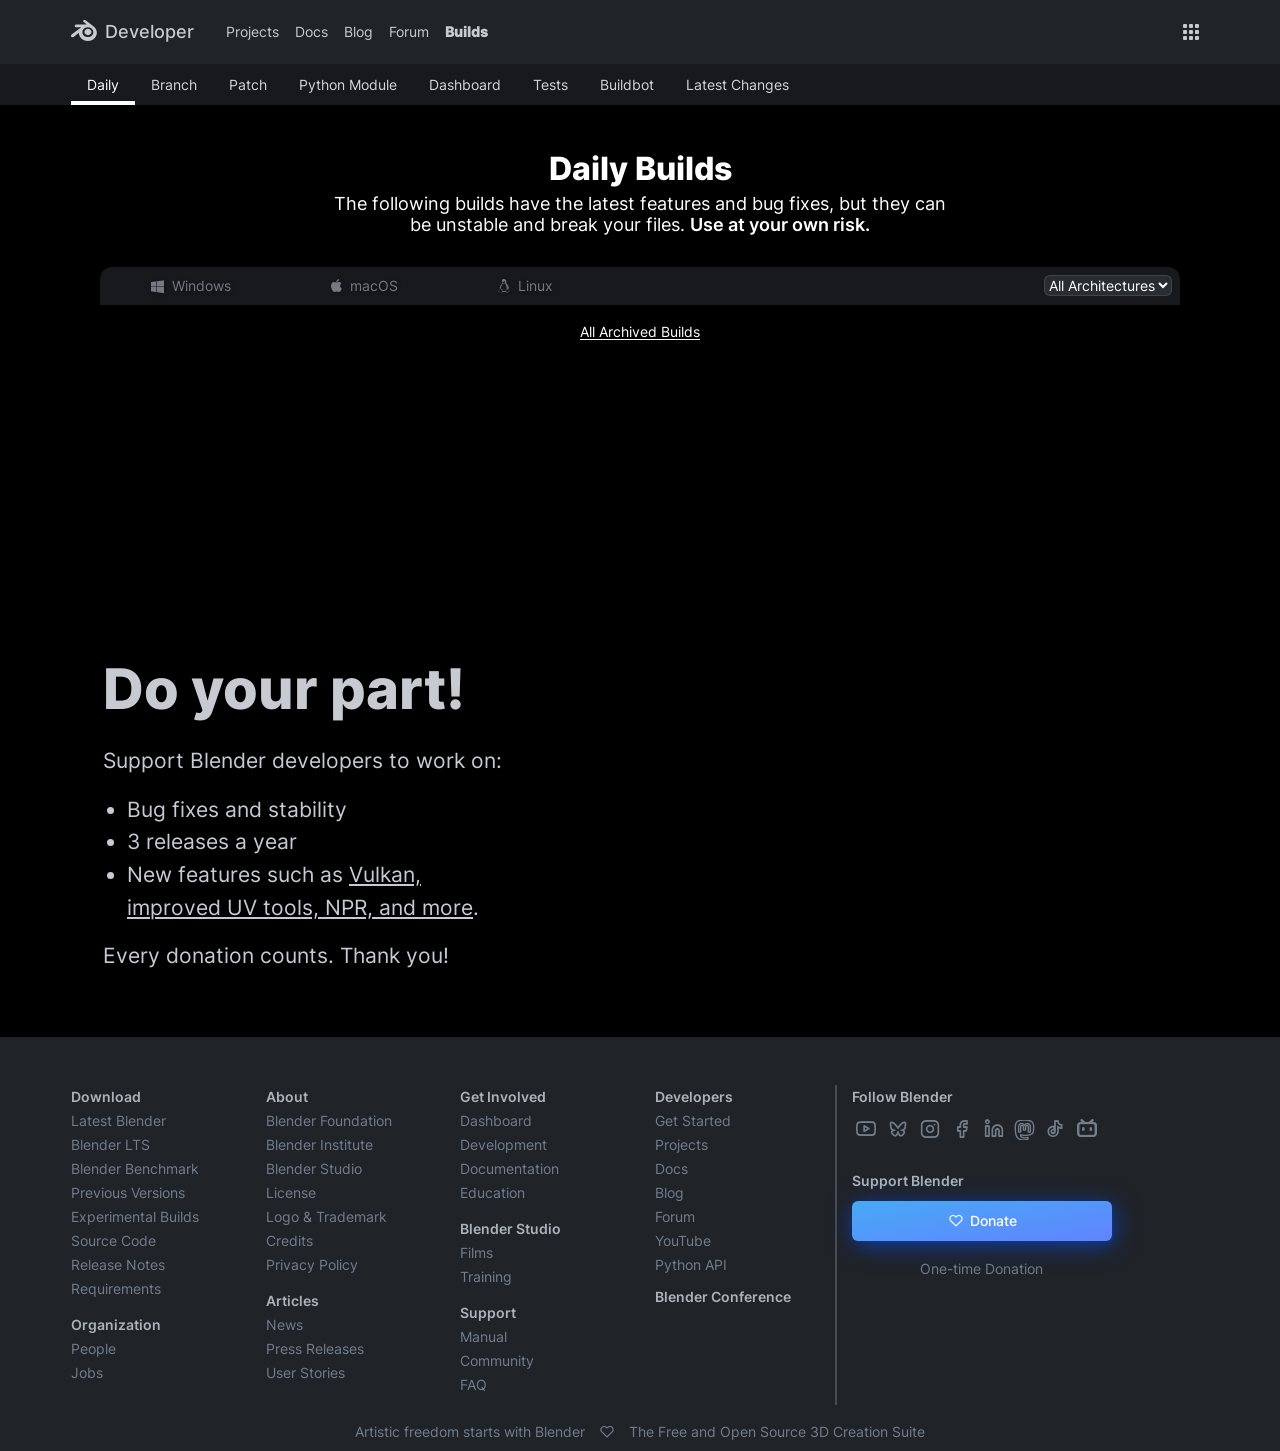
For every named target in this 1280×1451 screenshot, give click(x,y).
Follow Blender (902, 1096)
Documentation (509, 1168)
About (287, 1096)
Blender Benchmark (135, 1168)
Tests (550, 84)
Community (497, 1360)
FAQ (473, 1384)
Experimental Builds (135, 1216)
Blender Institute (319, 1144)
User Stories (305, 1372)
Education (492, 1192)
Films (476, 1252)
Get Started (693, 1120)
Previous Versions (128, 1192)
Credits (289, 1240)
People (93, 1348)
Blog (358, 31)
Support (488, 1312)
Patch (248, 84)
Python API (691, 1264)
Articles (292, 1300)
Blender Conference (723, 1296)
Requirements (116, 1288)
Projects (252, 31)
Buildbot (627, 84)
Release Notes (118, 1264)
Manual (483, 1336)
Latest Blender (118, 1120)
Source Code (113, 1240)
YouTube (683, 1240)
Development (503, 1144)
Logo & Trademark (326, 1216)
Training (486, 1276)
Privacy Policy (312, 1264)
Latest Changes (737, 84)
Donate (981, 1221)
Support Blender (908, 1180)
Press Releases (315, 1348)
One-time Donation (981, 1268)
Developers (694, 1096)
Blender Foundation (329, 1120)
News (284, 1324)
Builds (466, 31)
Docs (311, 31)
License (291, 1192)
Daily (103, 84)
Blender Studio (314, 1168)
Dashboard (465, 84)
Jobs (87, 1372)
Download (106, 1096)
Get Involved (503, 1096)
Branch (174, 84)
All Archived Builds (640, 331)
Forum (409, 31)
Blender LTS (110, 1144)
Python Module (348, 84)
